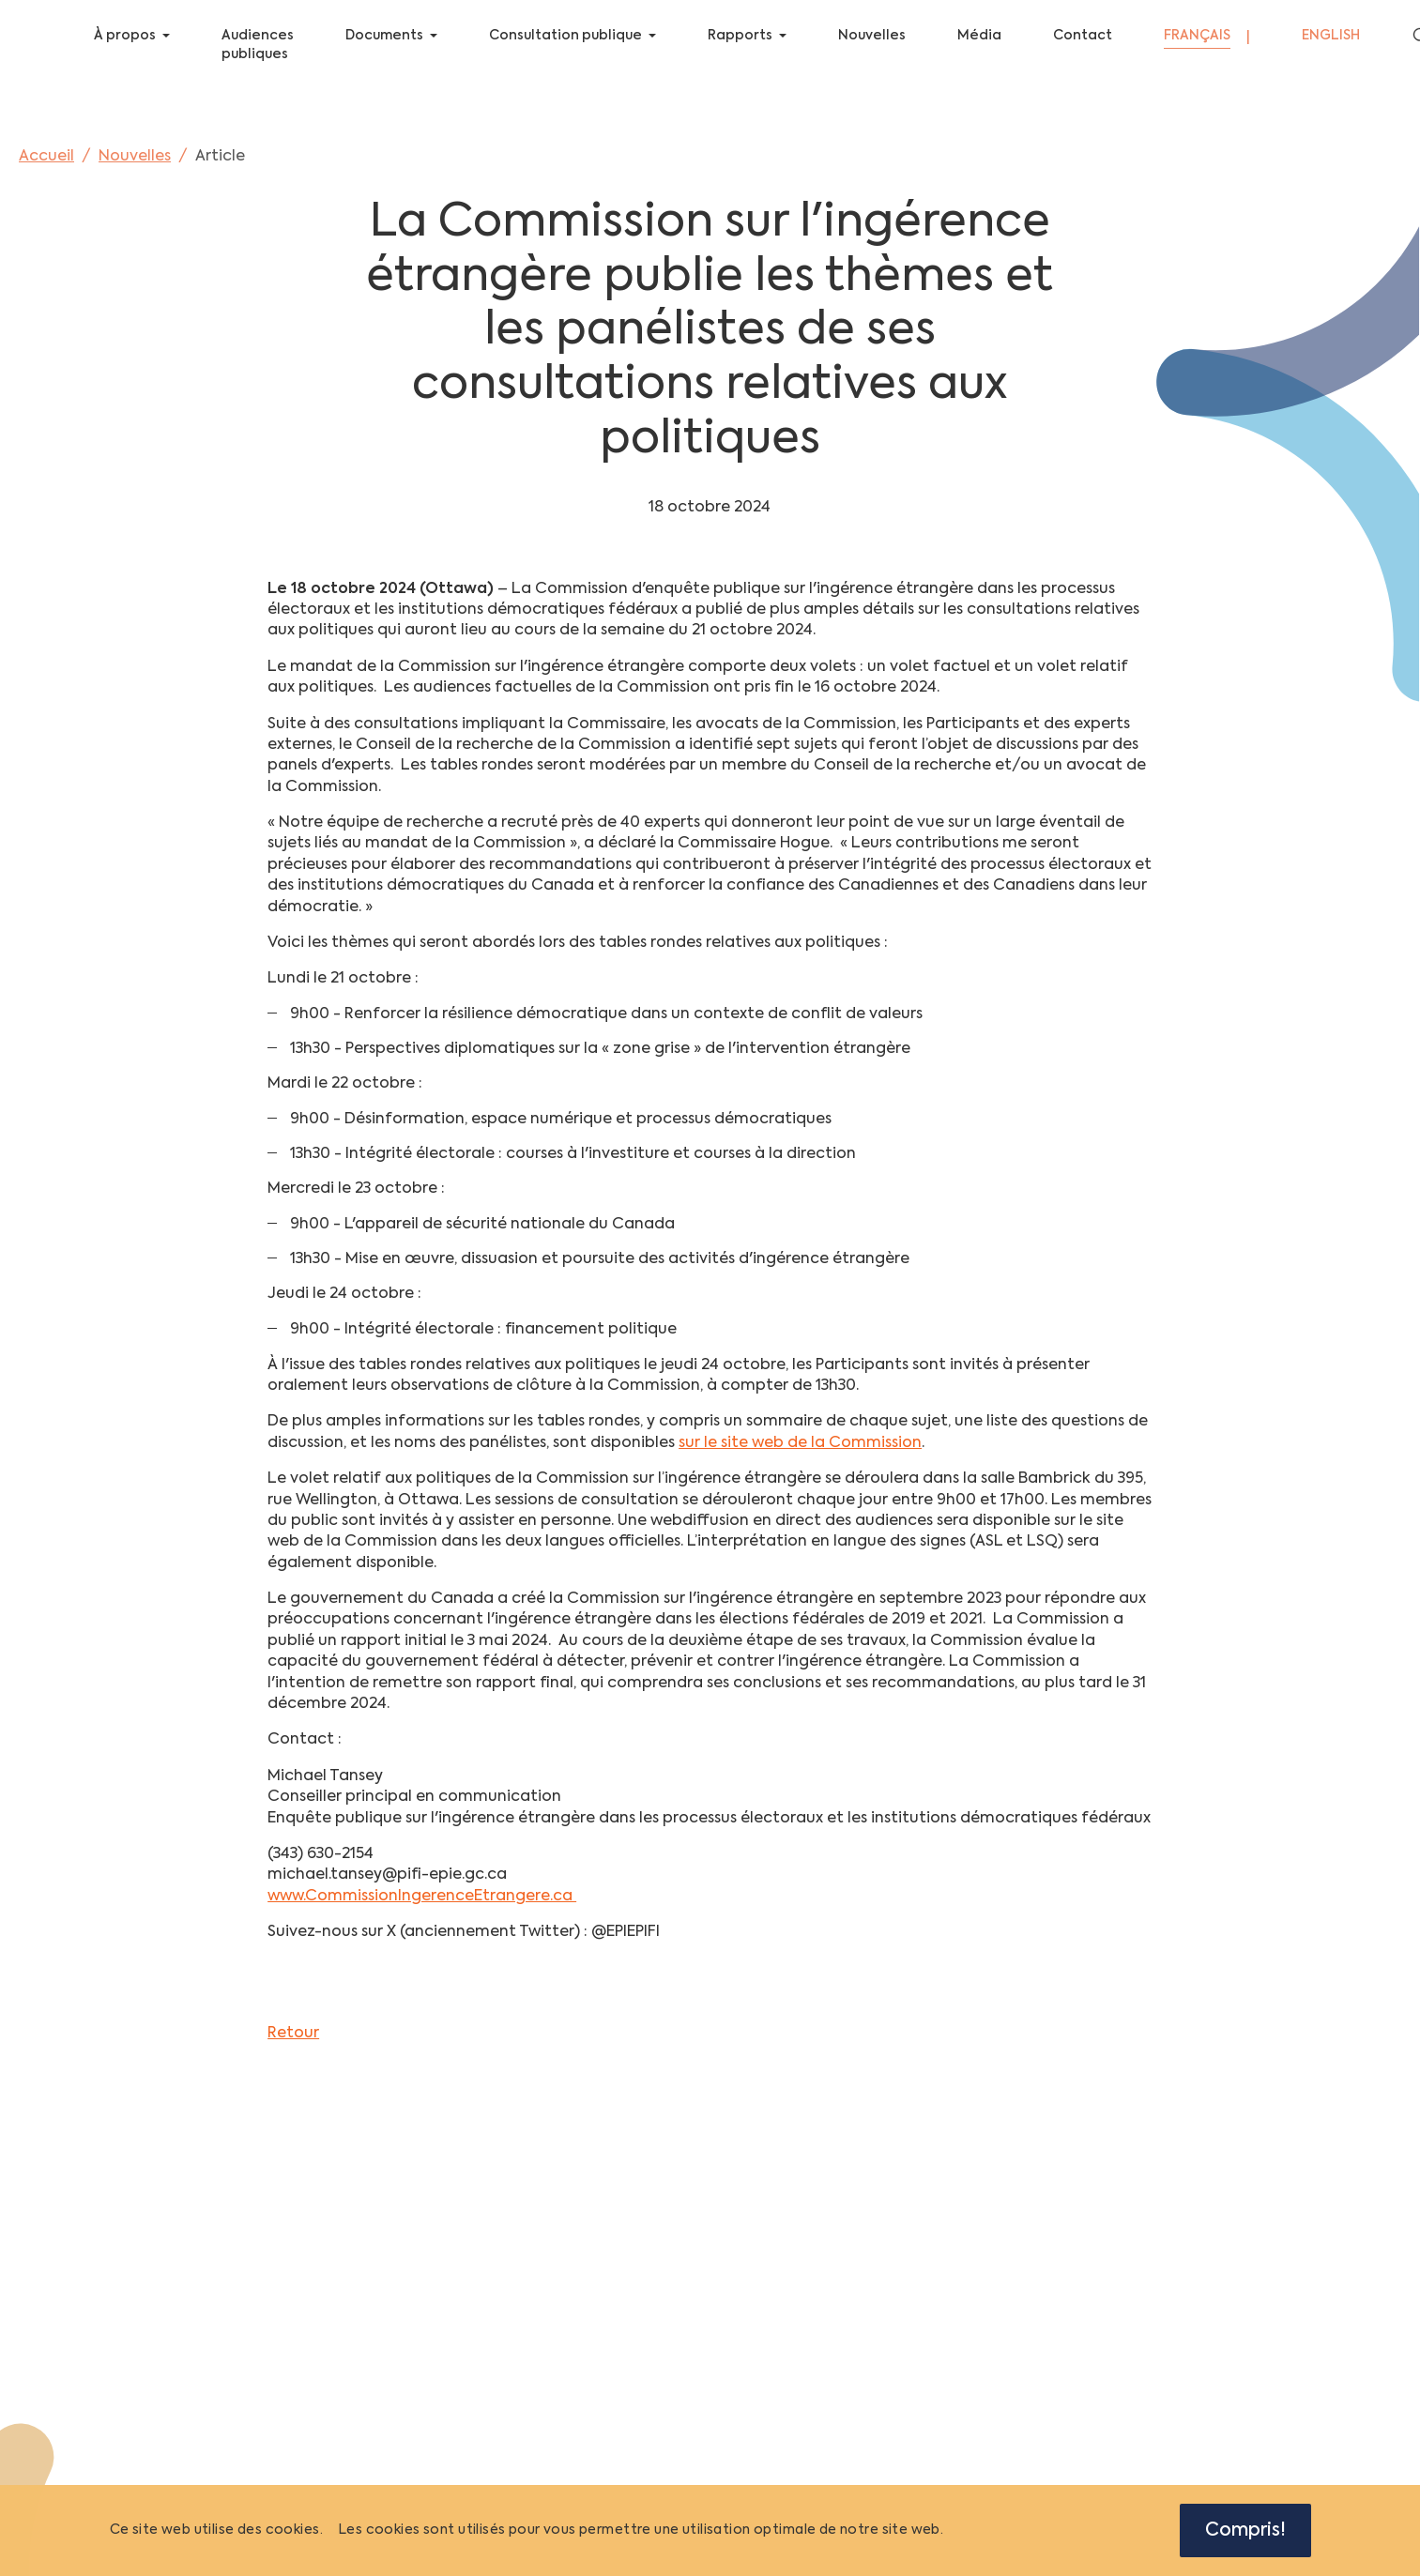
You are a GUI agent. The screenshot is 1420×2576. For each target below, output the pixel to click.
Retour (293, 2047)
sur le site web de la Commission (800, 1457)
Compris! (1245, 2530)
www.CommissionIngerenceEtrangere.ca (421, 1910)
